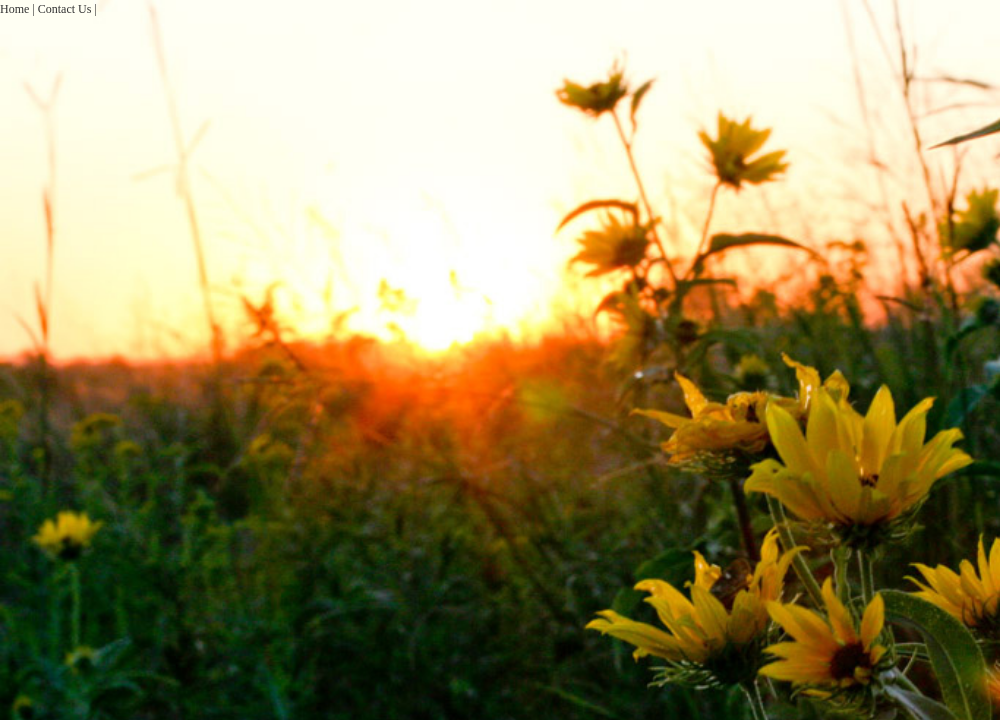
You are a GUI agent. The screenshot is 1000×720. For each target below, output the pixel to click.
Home (14, 9)
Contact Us (65, 9)
